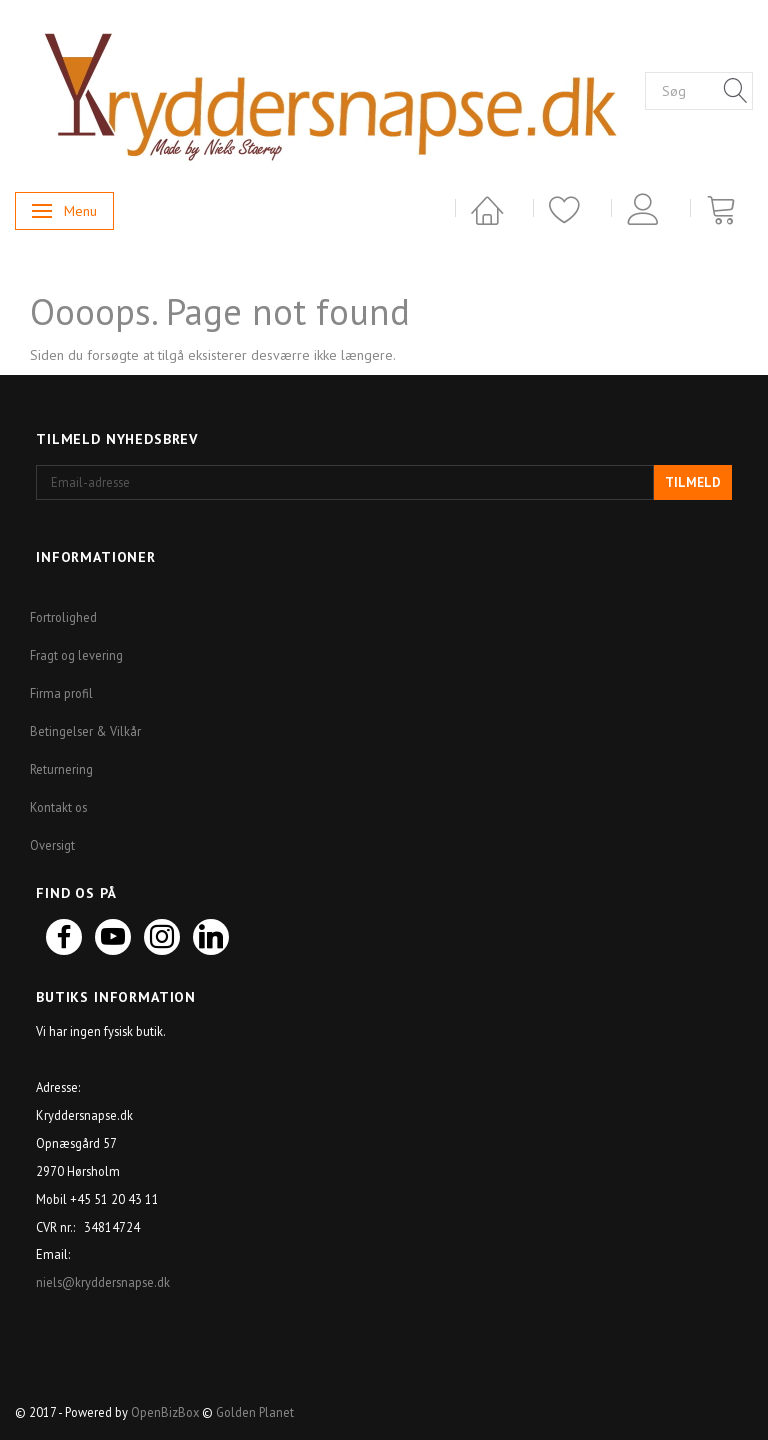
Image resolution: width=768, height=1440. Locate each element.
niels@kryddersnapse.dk (104, 1282)
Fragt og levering (76, 655)
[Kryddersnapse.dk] (330, 90)
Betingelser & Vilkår (85, 731)
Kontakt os (58, 807)
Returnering (61, 769)
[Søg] (736, 92)
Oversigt (52, 845)
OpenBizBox (165, 1412)
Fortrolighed (63, 617)
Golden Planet (255, 1412)
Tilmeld (693, 482)
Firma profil (61, 693)
